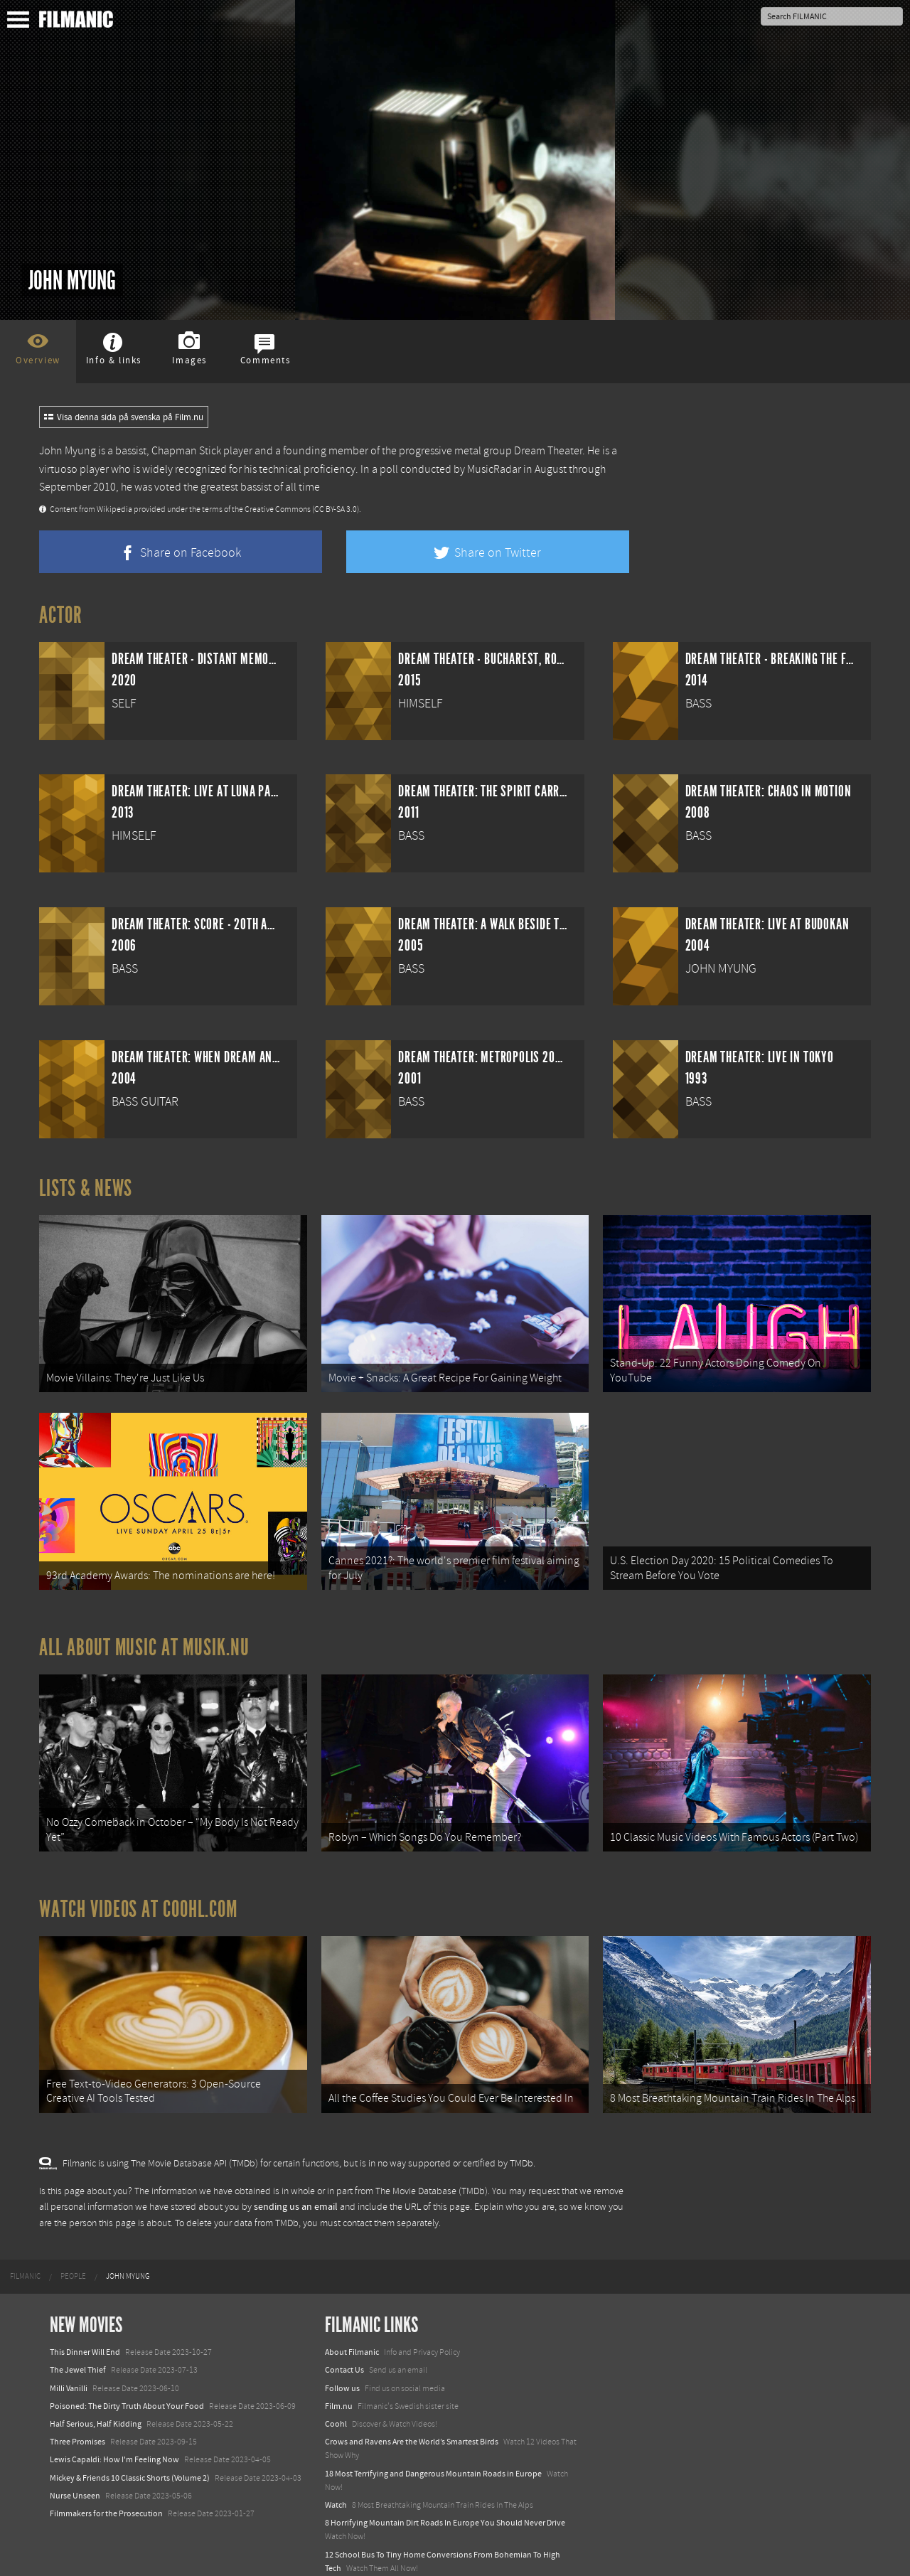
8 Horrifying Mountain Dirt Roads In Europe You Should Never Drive (445, 2487)
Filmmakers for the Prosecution (106, 2478)
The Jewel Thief (78, 2335)
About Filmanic (352, 2316)
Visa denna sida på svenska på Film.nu (123, 417)
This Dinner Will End (85, 2316)
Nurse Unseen (75, 2460)
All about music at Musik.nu (144, 1629)
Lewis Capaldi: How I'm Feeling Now (114, 2425)
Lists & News (85, 1188)
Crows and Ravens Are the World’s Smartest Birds (411, 2406)
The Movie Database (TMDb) (431, 2155)
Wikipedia (114, 509)
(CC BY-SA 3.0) (335, 509)
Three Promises (77, 2406)
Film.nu (339, 2370)
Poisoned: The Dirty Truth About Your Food (127, 2370)
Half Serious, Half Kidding (95, 2388)
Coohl (336, 2388)
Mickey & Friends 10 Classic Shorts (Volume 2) (130, 2442)
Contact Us (344, 2335)
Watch (336, 2469)
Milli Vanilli (68, 2353)
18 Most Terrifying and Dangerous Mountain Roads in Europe (433, 2438)
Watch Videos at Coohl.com (138, 1882)
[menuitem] (25, 2241)
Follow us (342, 2353)
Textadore (342, 2550)
